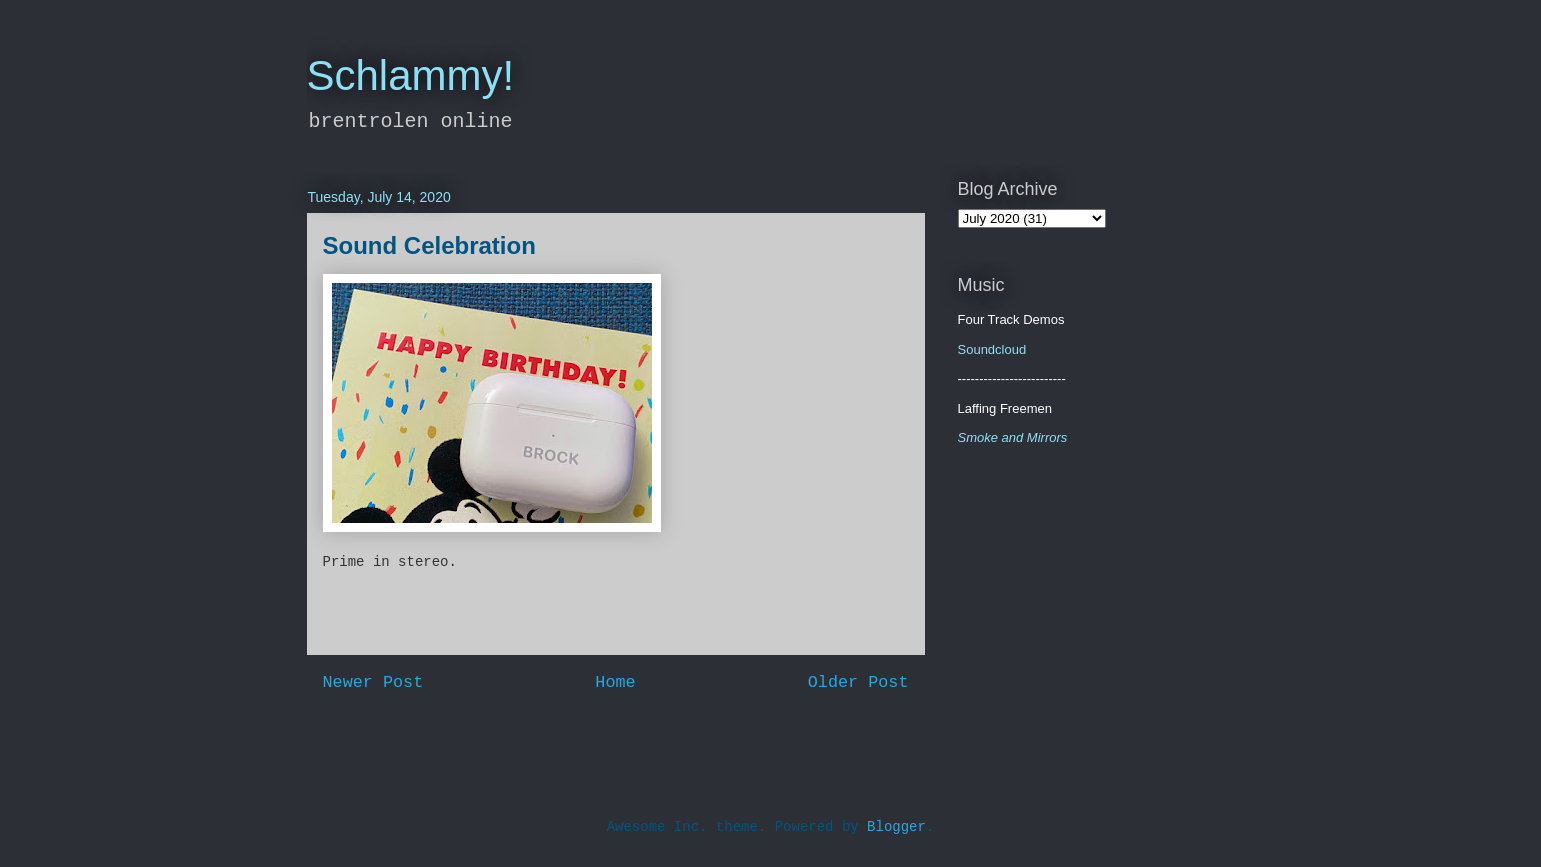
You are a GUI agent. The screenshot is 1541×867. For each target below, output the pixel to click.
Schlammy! (411, 75)
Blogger (896, 827)
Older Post (858, 682)
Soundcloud (992, 349)
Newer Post (373, 682)
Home (615, 682)
